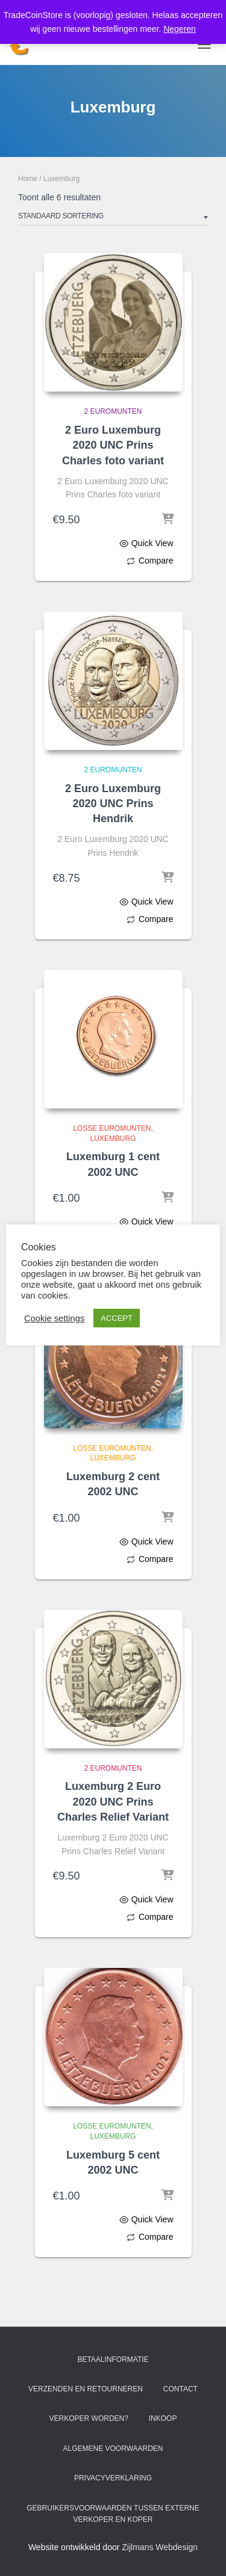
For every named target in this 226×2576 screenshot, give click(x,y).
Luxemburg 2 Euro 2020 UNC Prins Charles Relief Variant (113, 1801)
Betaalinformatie (112, 2359)
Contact (180, 2389)
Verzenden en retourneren (85, 2389)
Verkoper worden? (88, 2418)
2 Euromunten (113, 411)
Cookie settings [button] (54, 1318)
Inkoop (163, 2418)
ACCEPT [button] (117, 1318)
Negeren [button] (179, 29)
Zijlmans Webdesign (160, 2547)
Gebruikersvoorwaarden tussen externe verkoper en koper (113, 2514)
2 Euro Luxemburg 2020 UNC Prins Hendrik (113, 803)
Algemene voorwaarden (113, 2448)
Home (27, 178)
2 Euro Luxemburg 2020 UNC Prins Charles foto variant (113, 445)
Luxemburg (113, 1138)
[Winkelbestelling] (113, 218)
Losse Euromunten (112, 1128)
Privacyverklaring (113, 2478)
